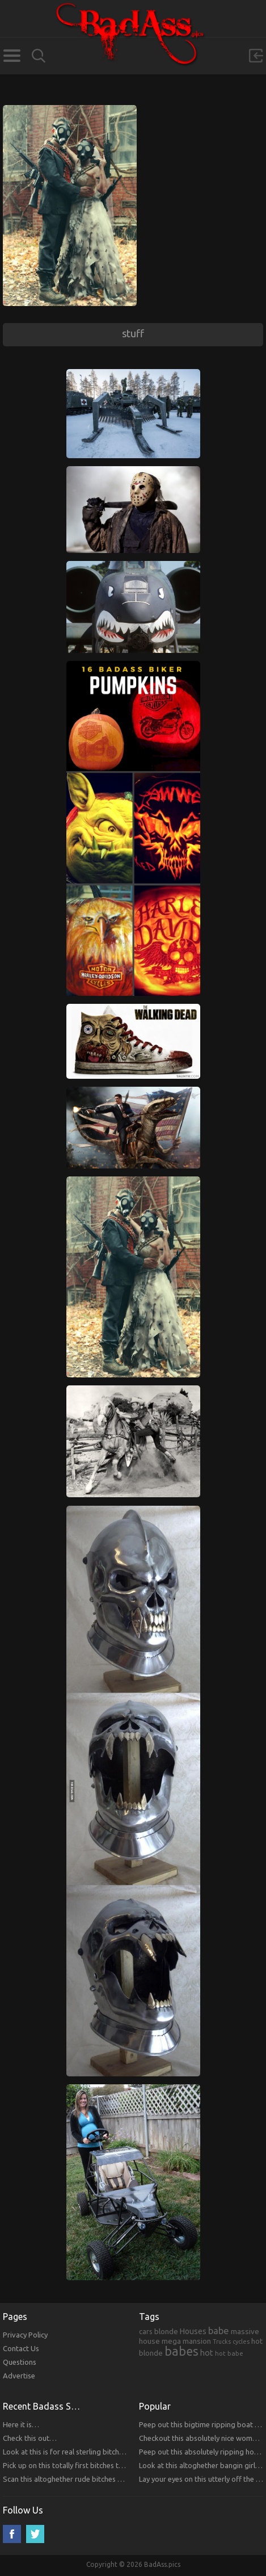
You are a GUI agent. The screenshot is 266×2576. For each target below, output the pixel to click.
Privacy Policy (25, 2335)
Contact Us (21, 2348)
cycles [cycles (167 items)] (241, 2341)
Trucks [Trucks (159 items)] (222, 2341)
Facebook (12, 2534)
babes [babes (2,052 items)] (181, 2351)
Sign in (255, 55)
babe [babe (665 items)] (218, 2331)
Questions (19, 2362)
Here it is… (21, 2424)
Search (38, 56)
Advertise (19, 2376)
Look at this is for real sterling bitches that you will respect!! (100, 2452)
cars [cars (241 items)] (146, 2331)
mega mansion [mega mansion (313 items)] (186, 2340)
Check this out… (30, 2438)
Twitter (35, 2534)
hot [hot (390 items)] (206, 2352)
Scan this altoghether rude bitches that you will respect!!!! (97, 2479)
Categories (11, 55)
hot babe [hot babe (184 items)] (229, 2353)
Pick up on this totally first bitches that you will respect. (93, 2465)
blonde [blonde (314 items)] (166, 2331)
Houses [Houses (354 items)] (193, 2331)
